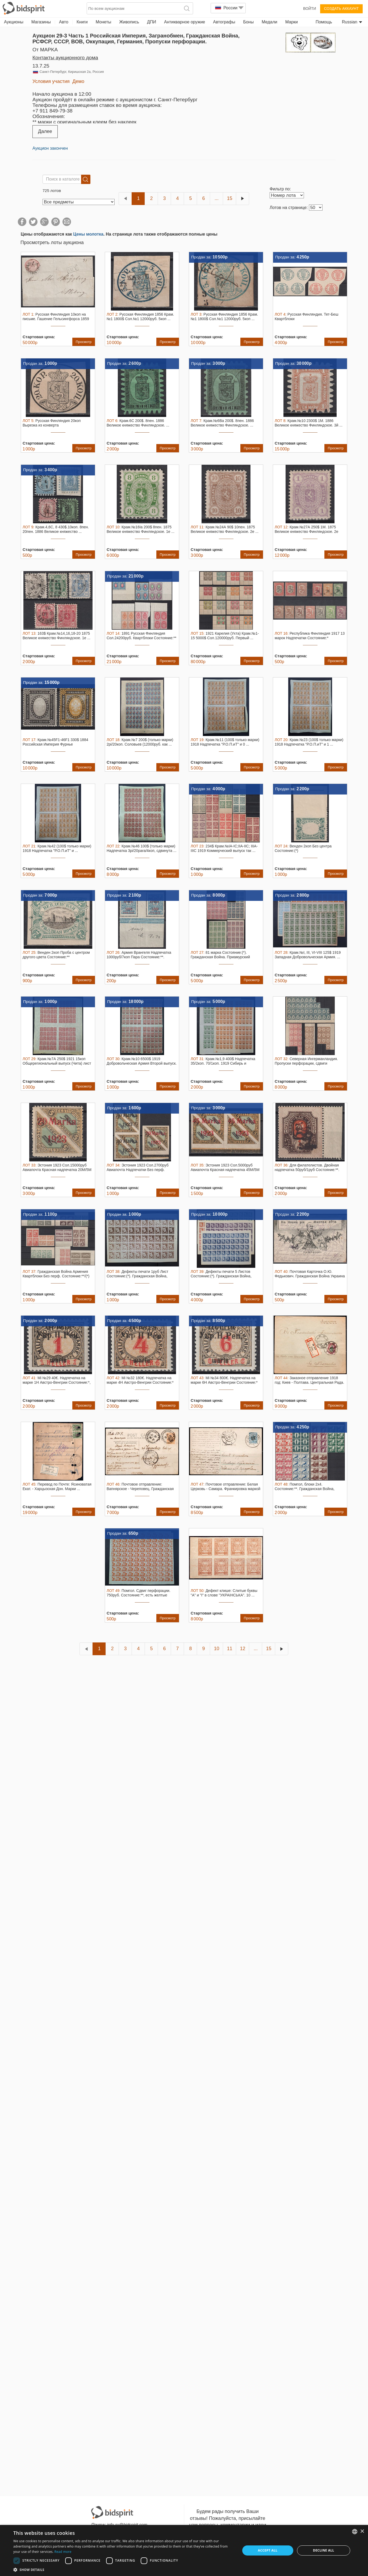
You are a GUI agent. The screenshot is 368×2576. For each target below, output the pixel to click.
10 (216, 1648)
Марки (291, 22)
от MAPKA (45, 49)
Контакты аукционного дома (65, 57)
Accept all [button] (268, 2550)
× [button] (362, 2531)
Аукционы (13, 22)
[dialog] (184, 2550)
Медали (269, 22)
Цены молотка (88, 234)
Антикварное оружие (184, 22)
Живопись (129, 22)
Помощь (324, 22)
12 (242, 1648)
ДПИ (151, 22)
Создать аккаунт (341, 8)
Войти (309, 8)
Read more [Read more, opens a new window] (63, 2551)
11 (229, 1648)
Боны (248, 22)
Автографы (224, 22)
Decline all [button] (323, 2550)
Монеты (103, 22)
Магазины (41, 22)
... (217, 198)
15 (229, 198)
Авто (63, 22)
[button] (123, 2569)
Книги (82, 22)
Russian (352, 22)
